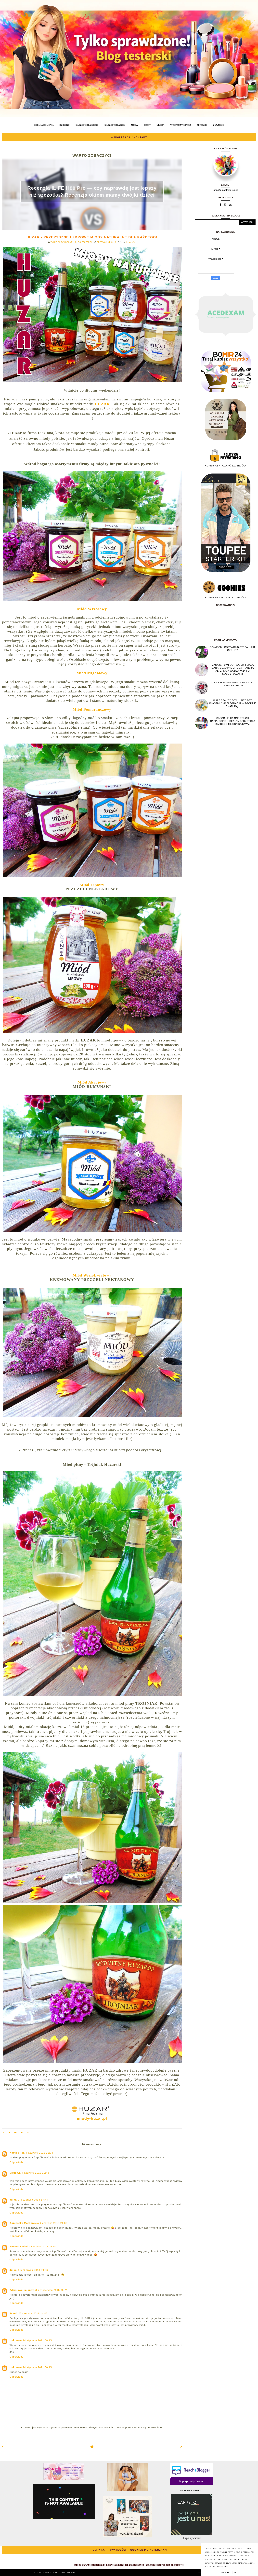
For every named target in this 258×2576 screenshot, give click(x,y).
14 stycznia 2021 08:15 (37, 2340)
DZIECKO (64, 125)
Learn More (224, 2572)
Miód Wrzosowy (92, 609)
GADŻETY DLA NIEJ (114, 125)
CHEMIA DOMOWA (44, 125)
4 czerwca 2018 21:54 (42, 2246)
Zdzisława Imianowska (24, 2290)
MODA (134, 125)
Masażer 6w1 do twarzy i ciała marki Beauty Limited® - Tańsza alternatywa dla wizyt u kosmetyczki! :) (232, 669)
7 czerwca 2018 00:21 (54, 2290)
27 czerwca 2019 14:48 (32, 2313)
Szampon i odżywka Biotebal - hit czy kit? (232, 648)
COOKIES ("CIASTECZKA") (148, 2550)
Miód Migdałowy (91, 673)
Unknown (16, 2340)
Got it (237, 2572)
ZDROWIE (202, 125)
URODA (161, 125)
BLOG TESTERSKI (58, 2572)
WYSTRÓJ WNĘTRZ (180, 125)
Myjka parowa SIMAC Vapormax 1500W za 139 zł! (232, 684)
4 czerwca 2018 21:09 (53, 2223)
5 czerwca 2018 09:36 (34, 2270)
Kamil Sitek (17, 2152)
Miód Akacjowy (91, 1082)
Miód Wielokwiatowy (92, 1275)
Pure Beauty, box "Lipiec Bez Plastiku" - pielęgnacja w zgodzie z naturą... (232, 703)
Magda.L (15, 2172)
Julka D (14, 2199)
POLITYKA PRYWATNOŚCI (108, 2550)
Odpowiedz (16, 2162)
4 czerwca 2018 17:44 (34, 2199)
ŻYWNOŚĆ (218, 125)
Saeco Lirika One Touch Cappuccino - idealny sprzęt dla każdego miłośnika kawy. (232, 721)
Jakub (13, 2313)
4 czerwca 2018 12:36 (39, 2152)
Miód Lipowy (92, 885)
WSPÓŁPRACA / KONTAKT (129, 137)
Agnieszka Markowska (24, 2223)
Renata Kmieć (19, 2246)
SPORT (147, 125)
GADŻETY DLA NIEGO (86, 125)
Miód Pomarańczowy (92, 709)
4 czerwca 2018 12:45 (35, 2172)
